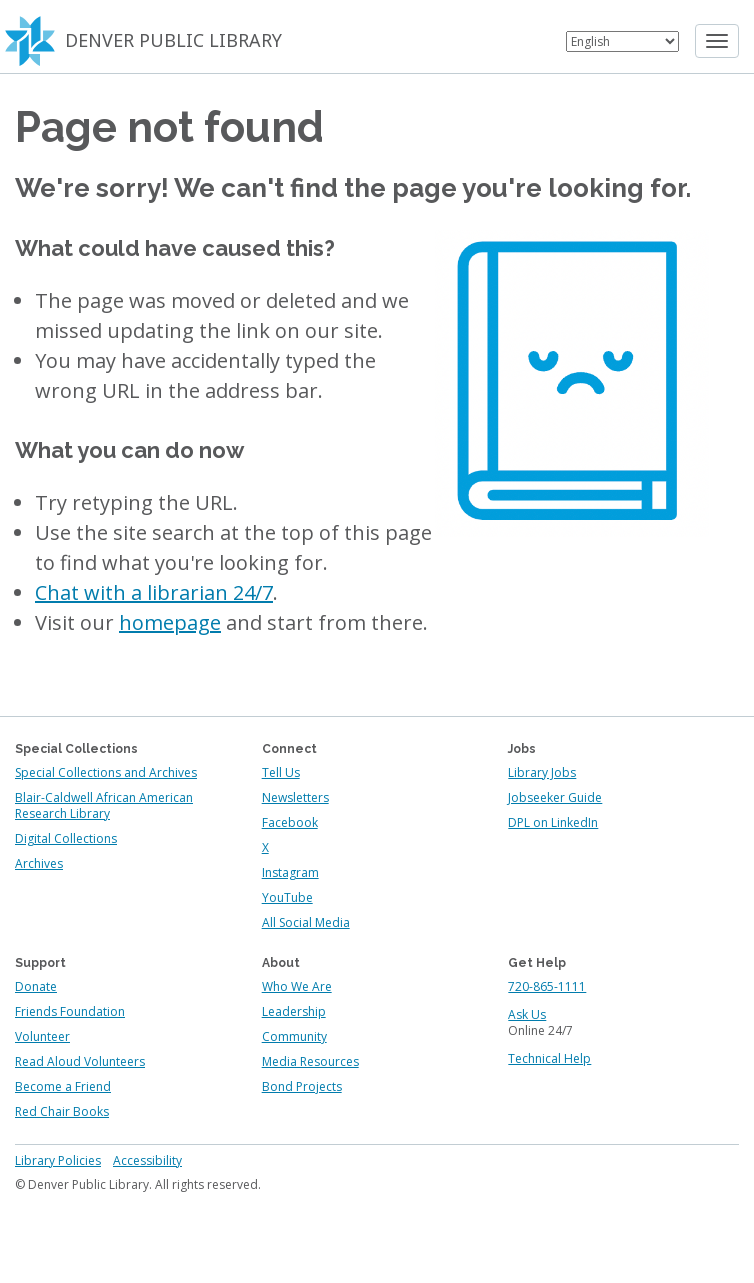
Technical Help (549, 1058)
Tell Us (281, 772)
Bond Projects (302, 1086)
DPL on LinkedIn (553, 822)
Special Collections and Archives (106, 772)
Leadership (294, 1011)
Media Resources (310, 1061)
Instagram (290, 872)
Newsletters (295, 797)
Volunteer (42, 1036)
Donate (36, 986)
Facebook (290, 822)
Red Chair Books (62, 1111)
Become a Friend (63, 1086)
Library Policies (58, 1160)
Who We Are (297, 986)
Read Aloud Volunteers (80, 1061)
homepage (170, 622)
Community (294, 1036)
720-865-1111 (547, 986)
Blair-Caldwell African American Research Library (104, 805)
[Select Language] (622, 41)
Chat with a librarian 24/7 (154, 592)
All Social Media (306, 922)
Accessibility (147, 1160)
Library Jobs (542, 772)
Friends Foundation (70, 1011)
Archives (39, 863)
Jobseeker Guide (555, 797)
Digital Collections (66, 838)
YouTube (287, 897)
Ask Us (527, 1014)
